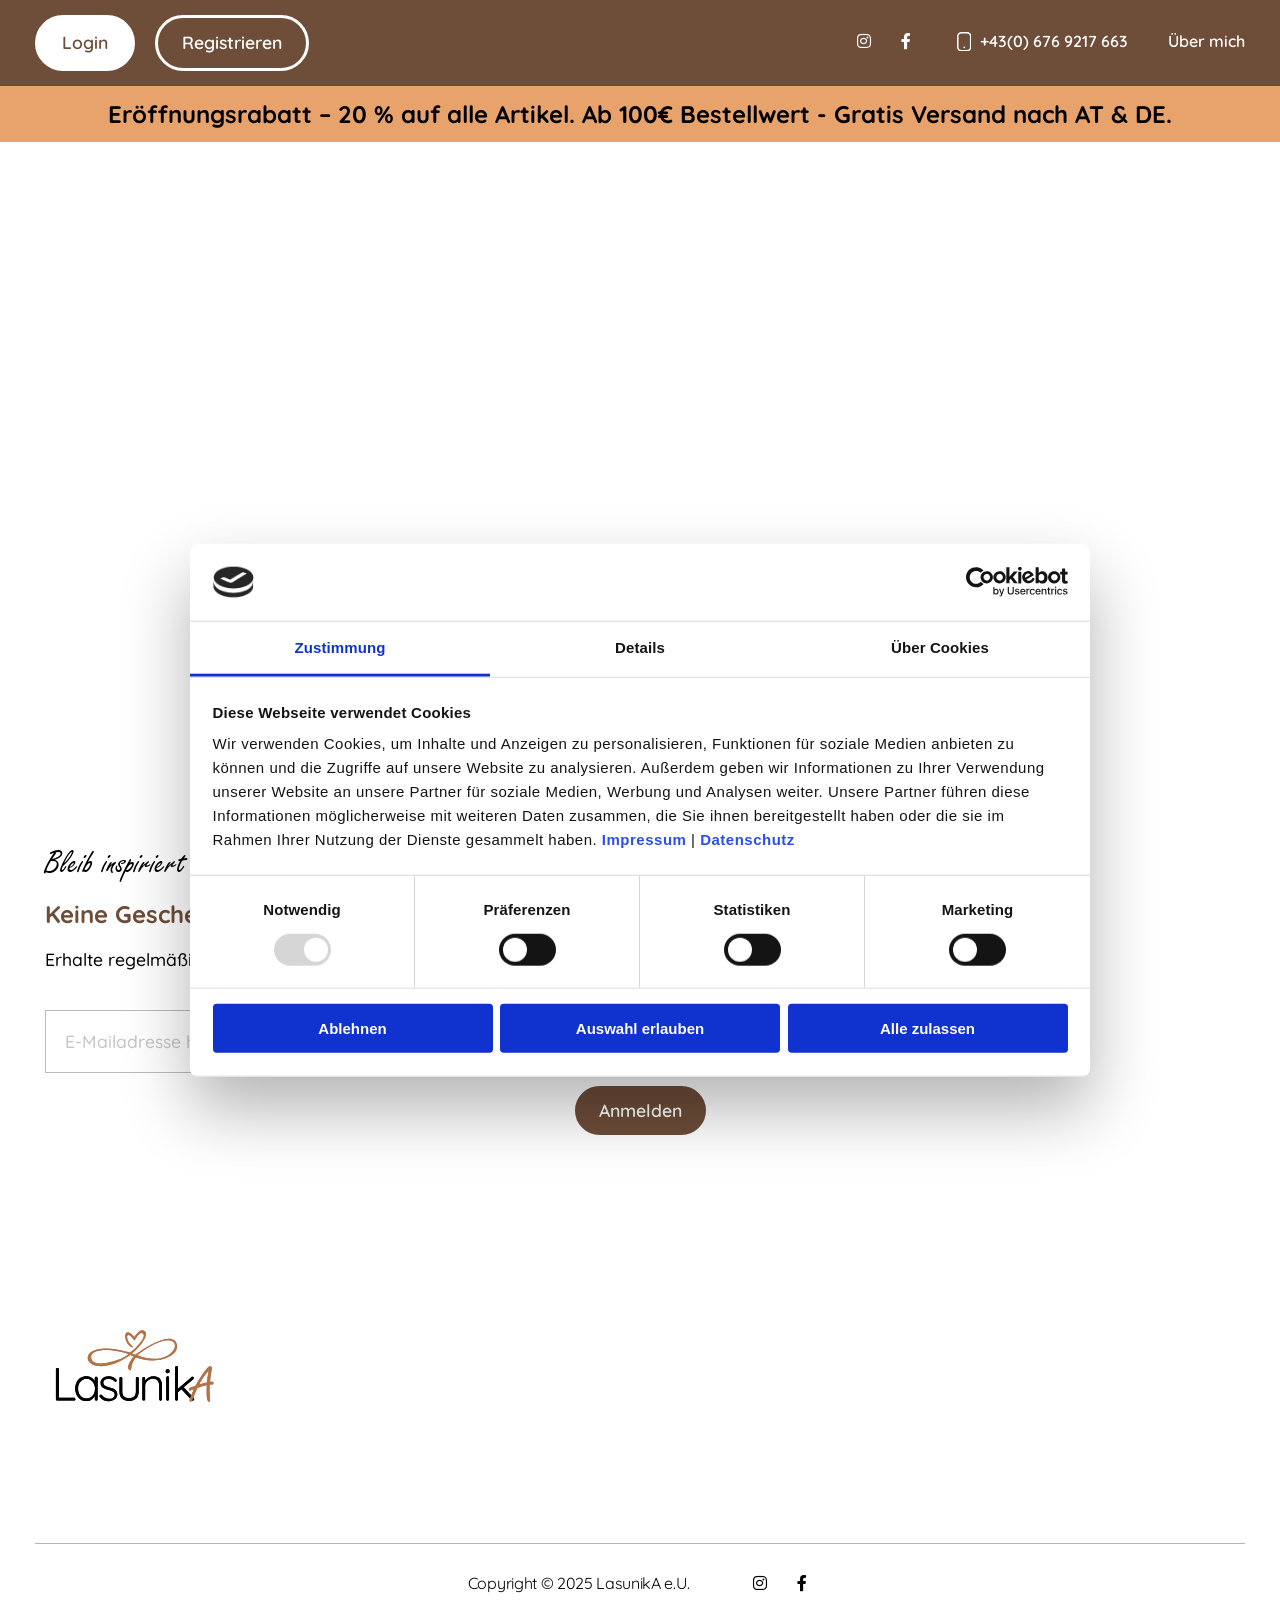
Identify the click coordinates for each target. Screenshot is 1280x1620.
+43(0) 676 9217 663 (1054, 41)
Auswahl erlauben (640, 1028)
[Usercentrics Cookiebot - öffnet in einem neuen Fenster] (980, 582)
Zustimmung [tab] (340, 647)
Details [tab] (640, 647)
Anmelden (640, 1110)
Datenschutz (747, 839)
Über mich (1206, 41)
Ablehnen (352, 1028)
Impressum (644, 839)
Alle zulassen (927, 1028)
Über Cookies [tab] (940, 647)
